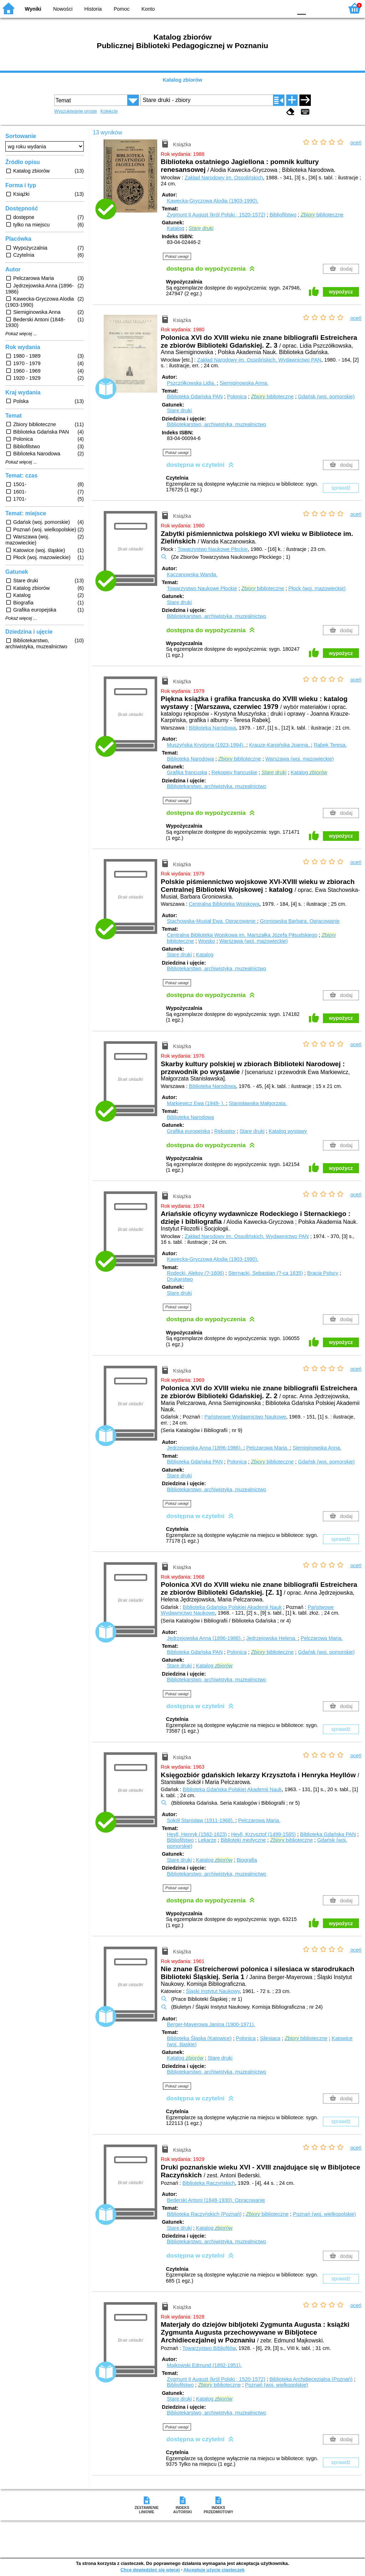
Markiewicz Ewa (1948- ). (196, 1103)
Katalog (175, 228)
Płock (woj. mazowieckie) (317, 588)
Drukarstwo (180, 1279)
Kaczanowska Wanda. (192, 574)
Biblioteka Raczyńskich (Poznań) (204, 2214)
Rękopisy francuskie (234, 772)
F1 (313, 8)
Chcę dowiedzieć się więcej (150, 2569)
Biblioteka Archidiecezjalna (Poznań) (311, 2379)
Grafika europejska (188, 1131)
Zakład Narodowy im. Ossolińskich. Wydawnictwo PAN (259, 360)
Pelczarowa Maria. (268, 1448)
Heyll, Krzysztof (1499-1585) (263, 1834)
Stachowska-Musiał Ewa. (212, 921)
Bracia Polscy (322, 1273)
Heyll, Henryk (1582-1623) (197, 1834)
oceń (355, 142)
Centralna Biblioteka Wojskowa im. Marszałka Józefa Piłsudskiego (242, 935)
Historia (93, 9)
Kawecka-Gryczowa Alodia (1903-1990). (212, 201)
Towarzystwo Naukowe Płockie (213, 549)
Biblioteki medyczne (243, 1840)
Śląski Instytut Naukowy (213, 1991)
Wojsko (206, 941)
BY (285, 8)
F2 (330, 8)
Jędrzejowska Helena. (272, 1638)
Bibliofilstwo (282, 215)
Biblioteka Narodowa (212, 728)
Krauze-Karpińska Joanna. (280, 745)
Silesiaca (270, 2038)
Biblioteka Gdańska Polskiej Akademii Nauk (232, 1607)
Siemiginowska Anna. (244, 383)
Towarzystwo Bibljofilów (209, 2348)
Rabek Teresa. (330, 745)
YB (270, 8)
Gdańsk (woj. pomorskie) (326, 396)
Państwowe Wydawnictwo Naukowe (245, 1417)
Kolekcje (109, 111)
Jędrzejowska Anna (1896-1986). (205, 1448)
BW (256, 8)
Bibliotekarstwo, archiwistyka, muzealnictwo (216, 424)
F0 (301, 8)
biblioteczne (321, 215)
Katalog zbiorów (182, 80)
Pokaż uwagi (177, 256)
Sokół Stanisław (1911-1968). (201, 1820)
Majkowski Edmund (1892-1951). (204, 2365)
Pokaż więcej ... (21, 333)
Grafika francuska (187, 772)
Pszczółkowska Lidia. (192, 383)
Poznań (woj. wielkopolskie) (324, 2214)
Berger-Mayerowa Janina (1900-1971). (211, 2024)
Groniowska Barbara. (300, 921)
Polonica (237, 396)
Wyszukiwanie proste (75, 111)
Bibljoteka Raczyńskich (208, 2183)
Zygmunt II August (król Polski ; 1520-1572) (216, 215)
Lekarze (207, 1840)
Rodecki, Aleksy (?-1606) (195, 1273)
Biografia (247, 1860)
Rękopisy (224, 1131)
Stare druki (179, 410)
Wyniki (33, 9)
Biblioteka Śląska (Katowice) (199, 2038)
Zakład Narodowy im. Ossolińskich (224, 177)
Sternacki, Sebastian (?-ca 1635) (265, 1273)
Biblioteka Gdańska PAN (195, 396)
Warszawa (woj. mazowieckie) (299, 759)
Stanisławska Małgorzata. (258, 1103)
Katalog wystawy (288, 1131)
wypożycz (341, 292)
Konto (148, 9)
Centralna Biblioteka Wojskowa (224, 904)
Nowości (62, 9)
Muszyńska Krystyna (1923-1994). (206, 745)
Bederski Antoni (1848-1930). (216, 2200)
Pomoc (122, 9)
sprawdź (341, 488)
